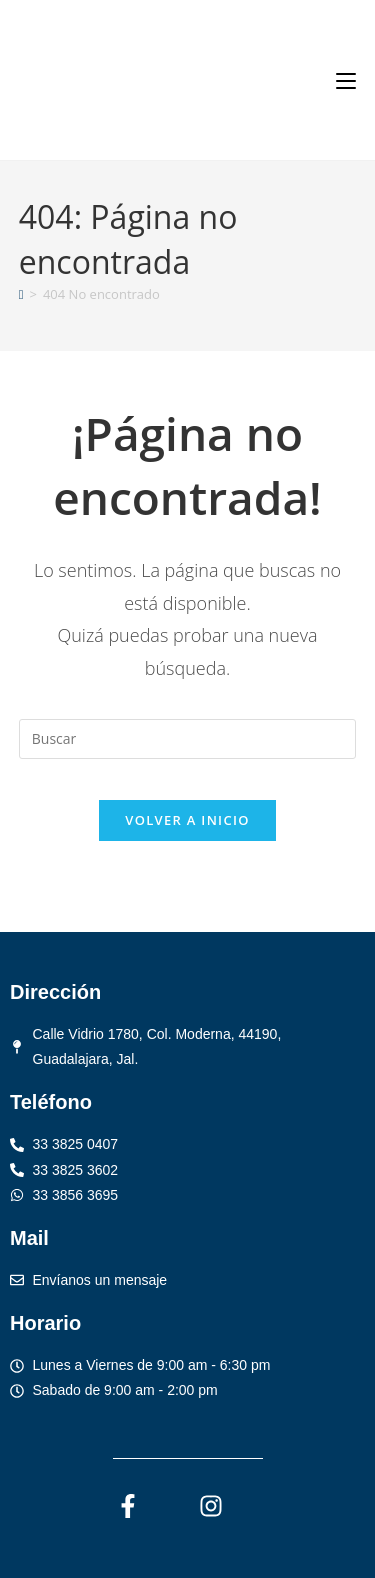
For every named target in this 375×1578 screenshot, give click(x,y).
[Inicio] (21, 294)
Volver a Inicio (187, 820)
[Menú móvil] (346, 80)
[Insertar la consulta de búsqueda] (188, 739)
